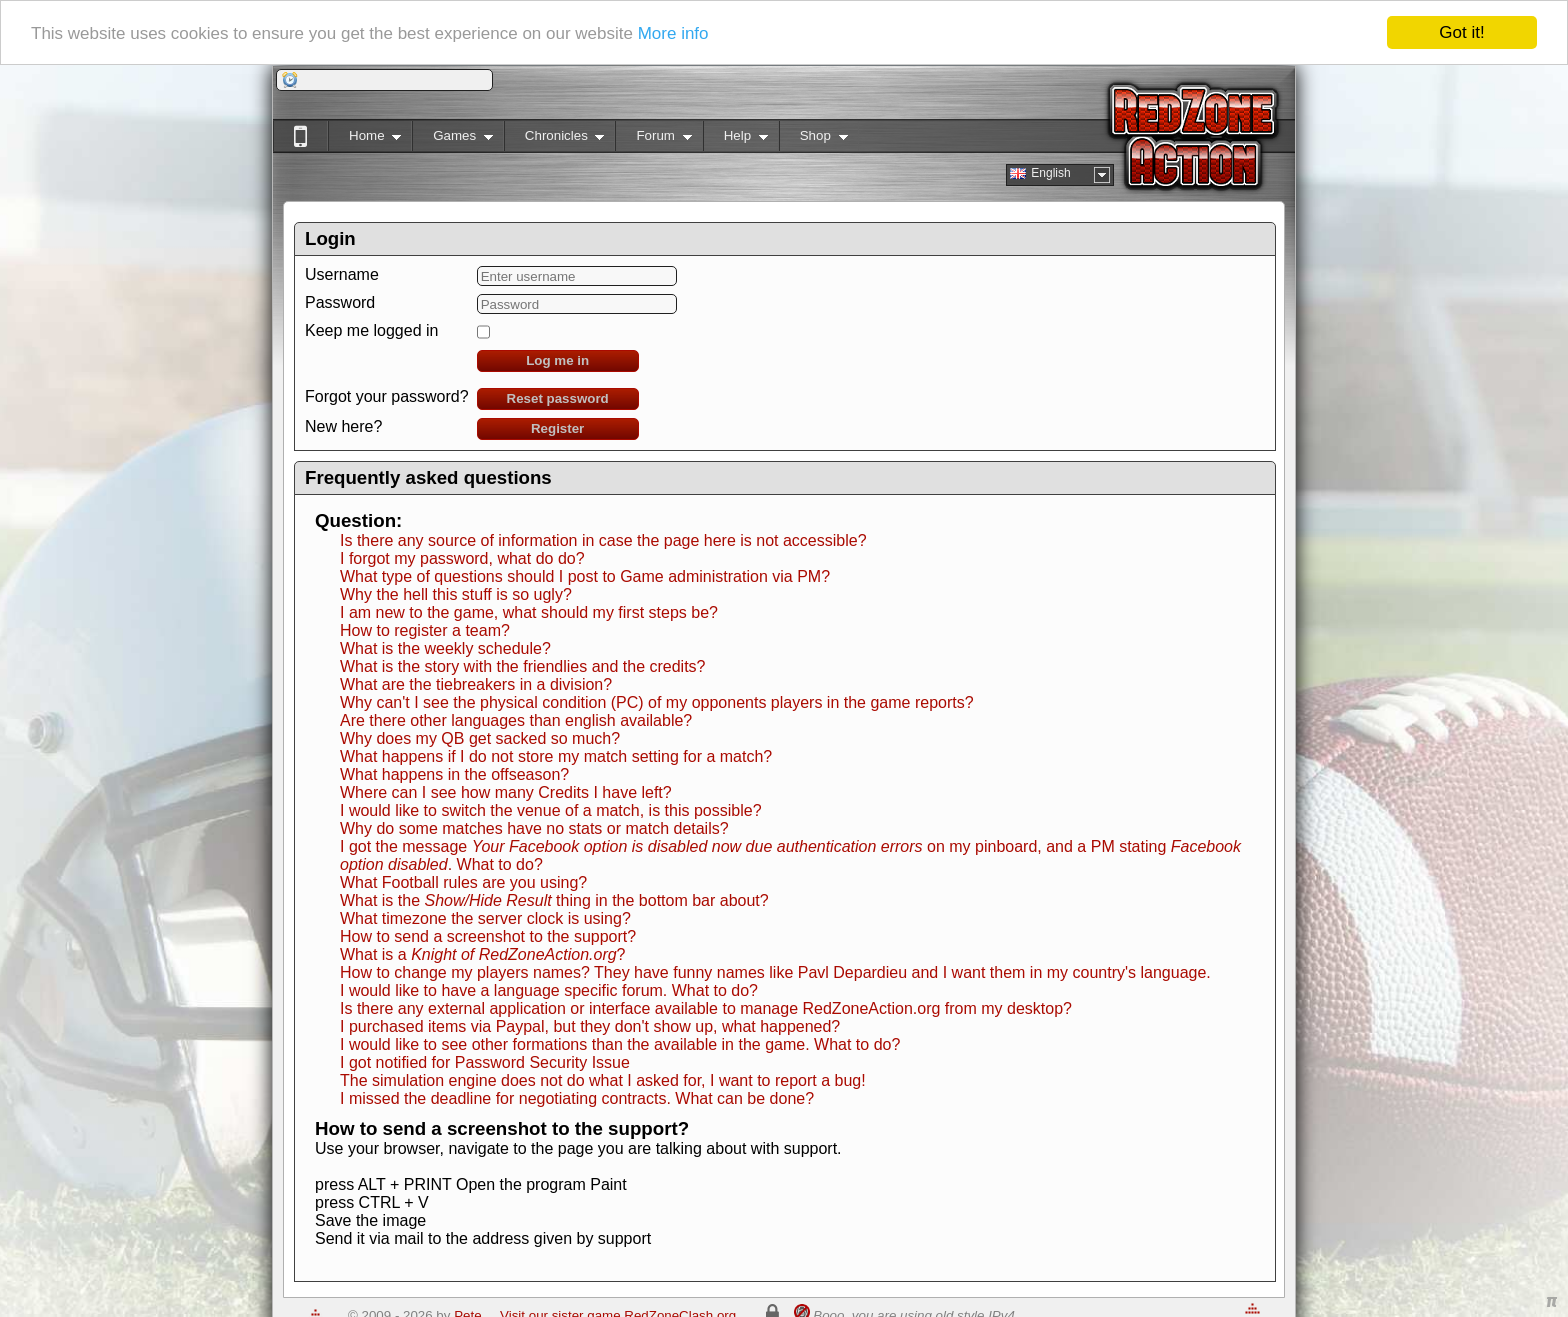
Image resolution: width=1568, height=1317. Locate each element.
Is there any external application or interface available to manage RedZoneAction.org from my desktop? (706, 1008)
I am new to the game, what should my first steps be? (529, 612)
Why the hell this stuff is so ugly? (456, 594)
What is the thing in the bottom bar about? (554, 900)
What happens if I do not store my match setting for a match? (556, 756)
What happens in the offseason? (454, 774)
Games (452, 139)
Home (364, 139)
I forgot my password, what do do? (462, 558)
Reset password (558, 398)
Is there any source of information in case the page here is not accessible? (603, 540)
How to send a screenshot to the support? (488, 936)
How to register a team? (425, 630)
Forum (653, 139)
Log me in (557, 360)
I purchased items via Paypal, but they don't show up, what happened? (590, 1026)
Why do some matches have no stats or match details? (534, 828)
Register (557, 428)
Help (735, 139)
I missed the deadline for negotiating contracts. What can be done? (577, 1098)
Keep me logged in (371, 330)
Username (342, 274)
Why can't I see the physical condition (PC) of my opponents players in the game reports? (657, 702)
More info (673, 32)
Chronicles (554, 139)
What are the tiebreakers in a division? (476, 684)
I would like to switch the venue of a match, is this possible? (551, 810)
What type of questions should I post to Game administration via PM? (585, 576)
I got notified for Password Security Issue (485, 1062)
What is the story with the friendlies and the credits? (523, 666)
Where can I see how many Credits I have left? (506, 792)
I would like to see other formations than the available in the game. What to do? (620, 1044)
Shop (813, 139)
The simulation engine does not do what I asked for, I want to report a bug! (603, 1080)
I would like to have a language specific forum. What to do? (549, 990)
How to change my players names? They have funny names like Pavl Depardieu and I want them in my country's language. (775, 972)
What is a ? (483, 954)
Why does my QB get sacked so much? (480, 738)
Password (340, 302)
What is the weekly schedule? (445, 648)
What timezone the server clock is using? (485, 918)
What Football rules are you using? (463, 882)
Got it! (1461, 32)
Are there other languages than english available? (516, 720)
